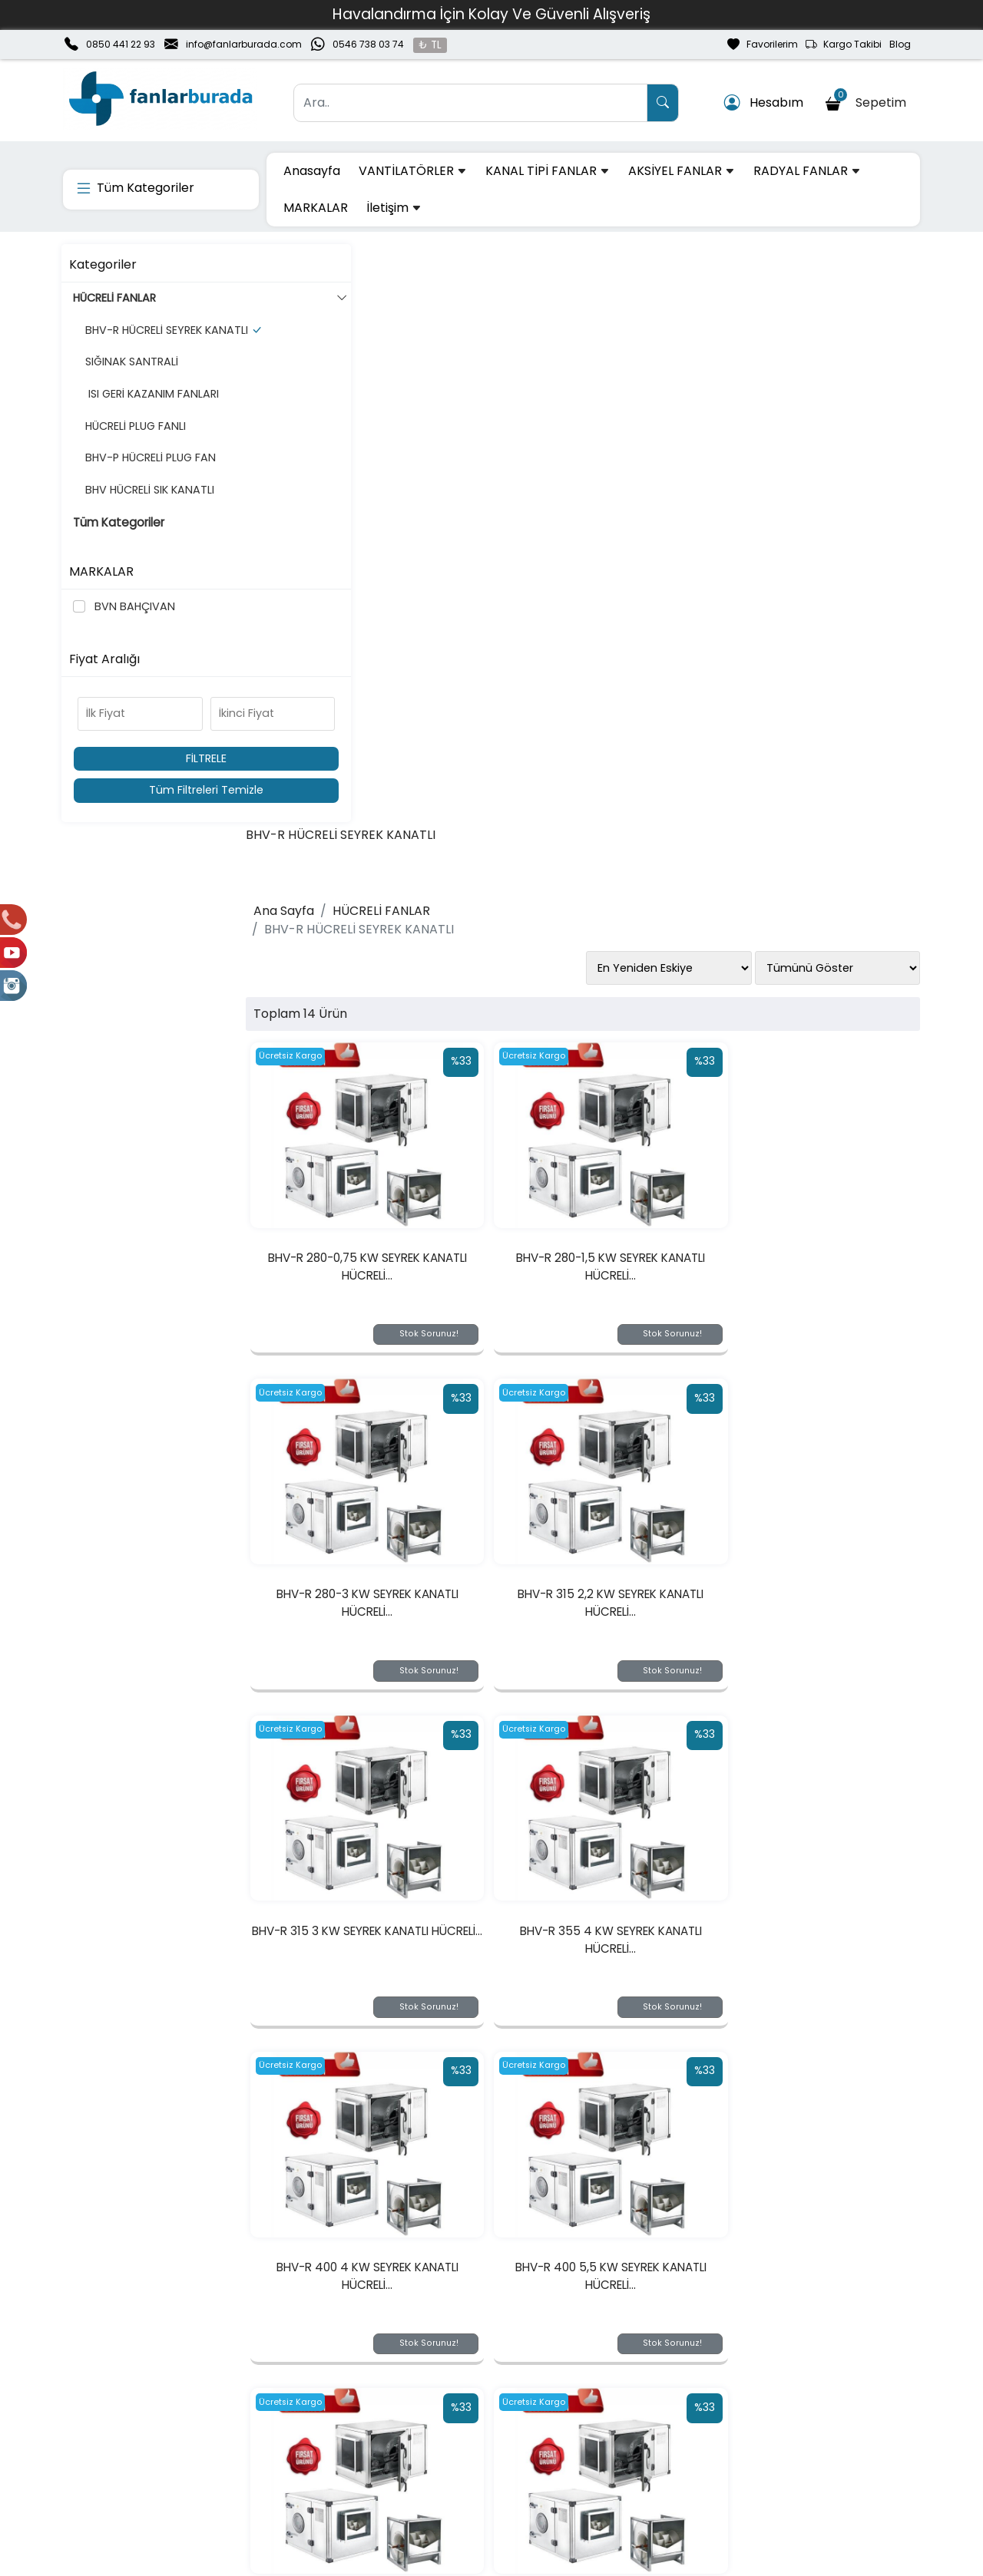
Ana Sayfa (320, 329)
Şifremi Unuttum (278, 2465)
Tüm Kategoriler (120, 539)
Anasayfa (311, 171)
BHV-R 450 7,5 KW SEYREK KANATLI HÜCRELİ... (388, 1727)
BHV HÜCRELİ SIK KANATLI (145, 506)
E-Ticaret (476, 2562)
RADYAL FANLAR (807, 171)
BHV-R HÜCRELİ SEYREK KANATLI (162, 338)
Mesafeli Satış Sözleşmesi (648, 2465)
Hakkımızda (94, 2416)
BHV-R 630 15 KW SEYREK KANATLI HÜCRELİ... (601, 2080)
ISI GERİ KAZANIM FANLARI (147, 410)
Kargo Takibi (844, 44)
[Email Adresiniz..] (283, 2320)
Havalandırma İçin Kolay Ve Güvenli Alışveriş (491, 14)
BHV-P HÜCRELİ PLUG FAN (145, 474)
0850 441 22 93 (120, 44)
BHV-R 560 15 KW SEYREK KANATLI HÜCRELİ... (387, 2080)
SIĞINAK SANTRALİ (127, 378)
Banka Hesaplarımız (117, 2465)
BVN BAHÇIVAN (133, 606)
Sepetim (867, 100)
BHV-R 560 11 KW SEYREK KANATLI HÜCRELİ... (813, 1727)
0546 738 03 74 (368, 44)
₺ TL (430, 45)
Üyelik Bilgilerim (275, 2441)
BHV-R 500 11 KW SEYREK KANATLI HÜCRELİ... (601, 1727)
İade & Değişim (619, 2441)
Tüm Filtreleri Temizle (163, 790)
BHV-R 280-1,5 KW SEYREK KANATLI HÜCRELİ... (601, 668)
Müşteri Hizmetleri (797, 2465)
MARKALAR (315, 207)
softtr (388, 2562)
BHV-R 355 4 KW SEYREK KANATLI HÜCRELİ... (813, 1021)
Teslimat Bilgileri (622, 2416)
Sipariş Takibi (441, 2441)
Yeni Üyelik (262, 2416)
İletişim (394, 207)
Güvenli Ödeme (791, 2441)
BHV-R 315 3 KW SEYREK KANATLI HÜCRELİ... (601, 1021)
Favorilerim (762, 44)
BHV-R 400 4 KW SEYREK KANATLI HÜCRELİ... (388, 1374)
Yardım (425, 2465)
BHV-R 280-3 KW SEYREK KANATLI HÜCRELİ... (813, 668)
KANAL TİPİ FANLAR (547, 171)
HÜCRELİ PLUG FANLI (130, 442)
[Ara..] (470, 103)
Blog (900, 44)
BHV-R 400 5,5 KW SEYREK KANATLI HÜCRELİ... (601, 1374)
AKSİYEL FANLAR (681, 171)
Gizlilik (764, 2416)
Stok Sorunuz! (441, 734)
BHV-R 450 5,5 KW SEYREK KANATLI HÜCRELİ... (814, 1374)
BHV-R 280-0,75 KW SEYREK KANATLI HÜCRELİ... (388, 668)
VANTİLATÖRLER (413, 171)
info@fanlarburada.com (244, 44)
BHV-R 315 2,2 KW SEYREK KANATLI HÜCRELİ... (387, 1021)
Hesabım (763, 103)
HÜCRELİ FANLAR (167, 298)
